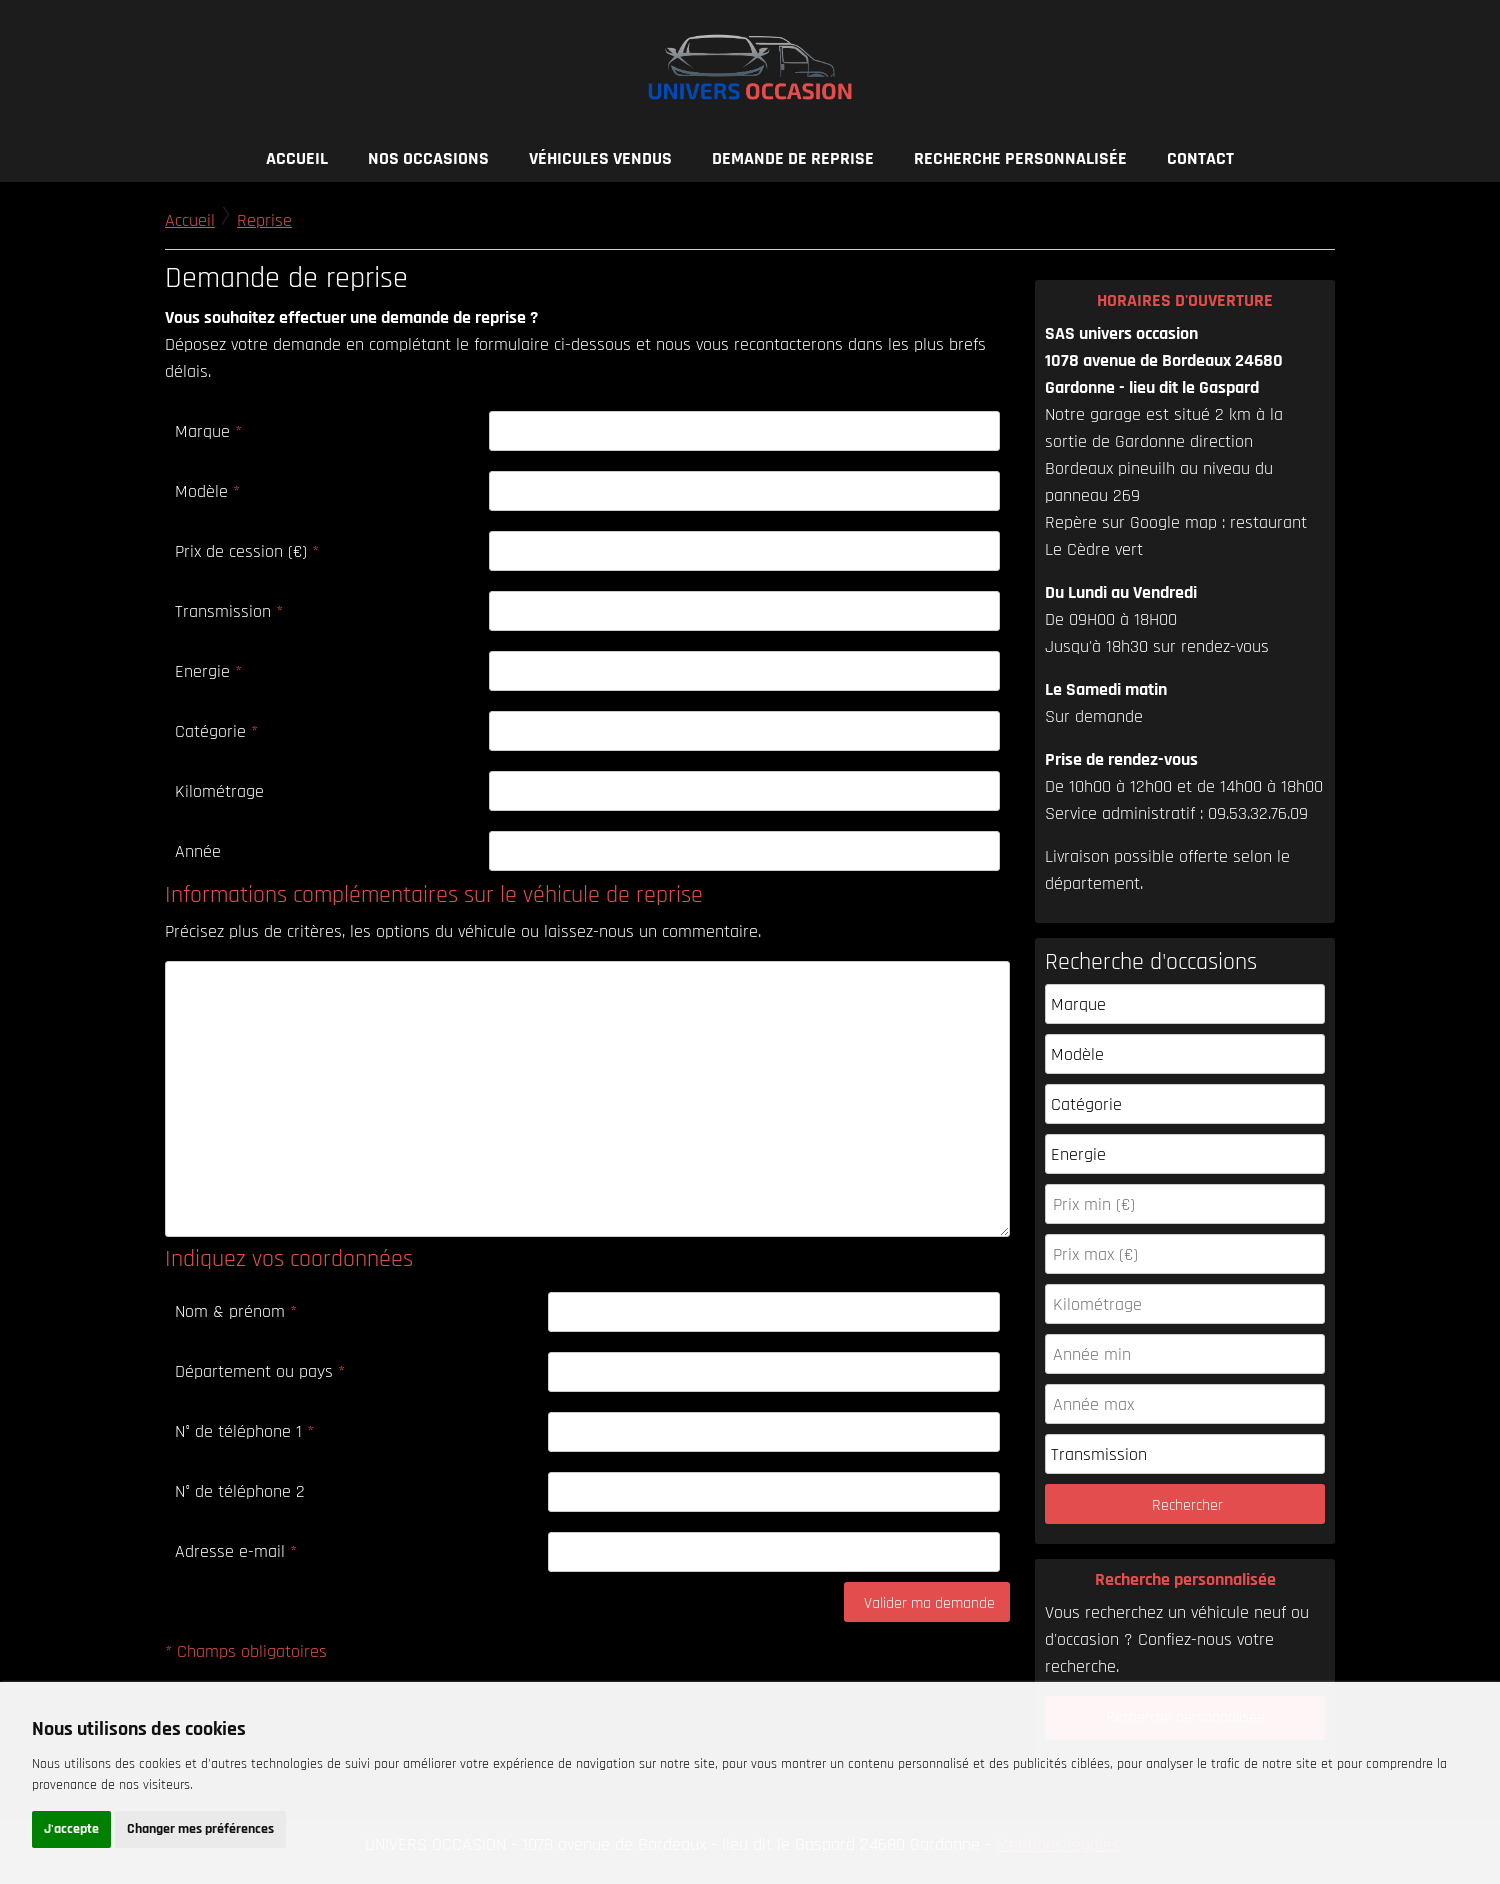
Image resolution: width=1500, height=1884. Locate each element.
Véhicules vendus (600, 158)
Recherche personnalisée (1020, 158)
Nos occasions (428, 158)
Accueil (297, 158)
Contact (1200, 158)
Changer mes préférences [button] (200, 1829)
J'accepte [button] (71, 1829)
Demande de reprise (793, 158)
